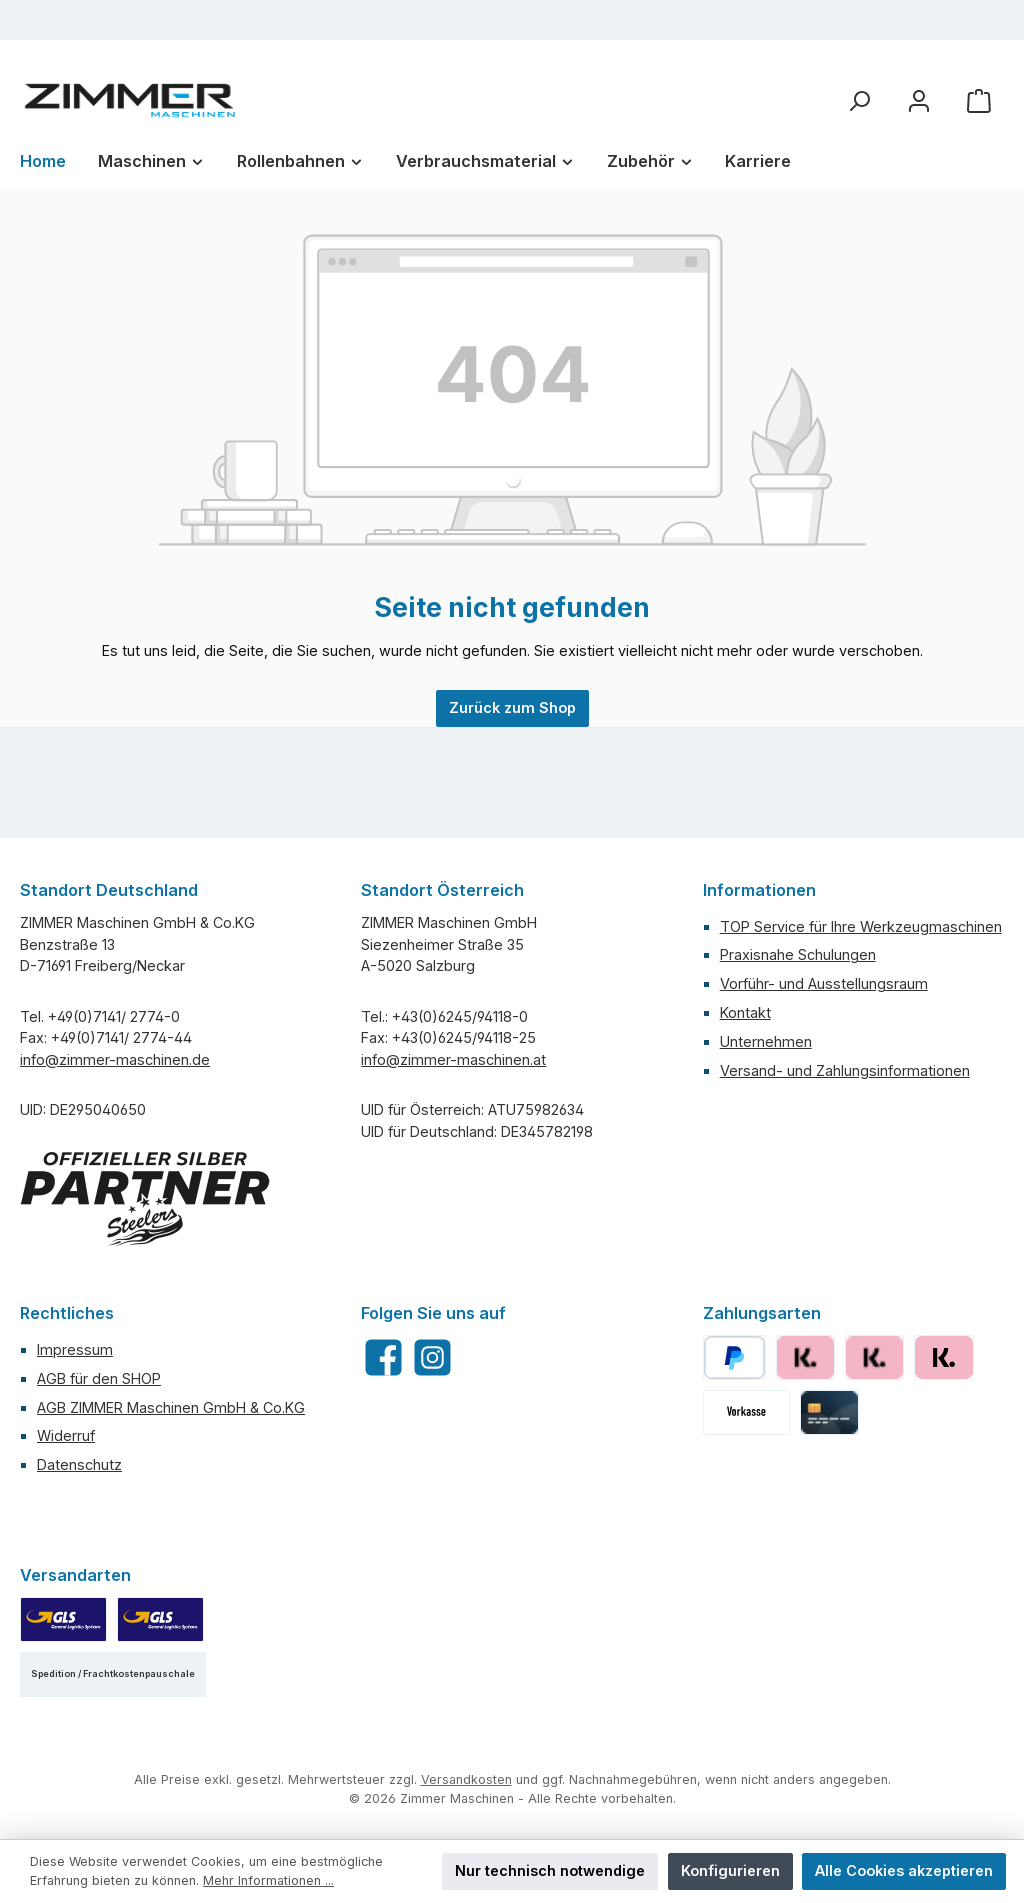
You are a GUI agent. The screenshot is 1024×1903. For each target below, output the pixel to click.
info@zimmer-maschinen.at (453, 1059)
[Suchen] (859, 100)
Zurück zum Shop (512, 707)
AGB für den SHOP (99, 1378)
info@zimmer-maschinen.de (115, 1059)
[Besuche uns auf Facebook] (383, 1357)
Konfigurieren (730, 1870)
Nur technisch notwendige (550, 1870)
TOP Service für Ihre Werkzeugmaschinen (861, 926)
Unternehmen (766, 1041)
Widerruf (66, 1435)
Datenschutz (79, 1464)
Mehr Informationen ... (268, 1880)
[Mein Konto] (919, 100)
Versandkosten (466, 1779)
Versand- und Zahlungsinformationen (845, 1070)
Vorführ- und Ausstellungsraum (824, 983)
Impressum (75, 1349)
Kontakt (745, 1012)
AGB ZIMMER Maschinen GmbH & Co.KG (171, 1407)
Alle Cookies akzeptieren (904, 1870)
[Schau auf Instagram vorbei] (432, 1357)
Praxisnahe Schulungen (798, 954)
